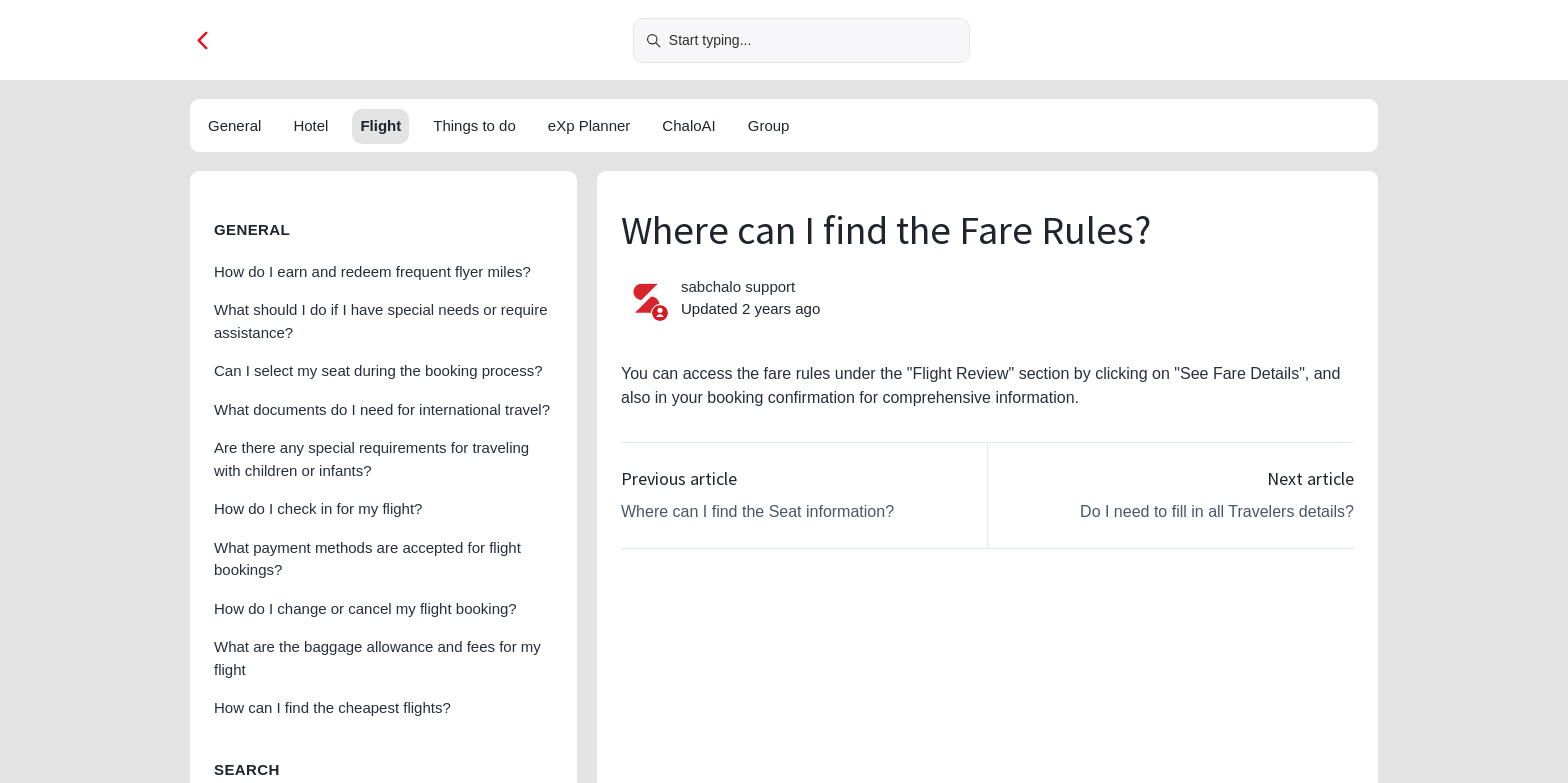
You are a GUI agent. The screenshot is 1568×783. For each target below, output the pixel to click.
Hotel (310, 125)
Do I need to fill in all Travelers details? (1217, 511)
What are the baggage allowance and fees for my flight (377, 658)
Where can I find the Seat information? (757, 511)
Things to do (474, 125)
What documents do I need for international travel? (382, 409)
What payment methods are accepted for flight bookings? (367, 559)
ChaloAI (688, 125)
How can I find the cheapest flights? (332, 707)
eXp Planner (589, 125)
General (234, 125)
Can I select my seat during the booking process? (378, 370)
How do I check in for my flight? (318, 508)
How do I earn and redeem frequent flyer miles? (372, 271)
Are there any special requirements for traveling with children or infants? (371, 459)
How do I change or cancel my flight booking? (365, 608)
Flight (380, 125)
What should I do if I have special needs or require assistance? (381, 321)
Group (769, 125)
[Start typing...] (801, 40)
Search (247, 769)
